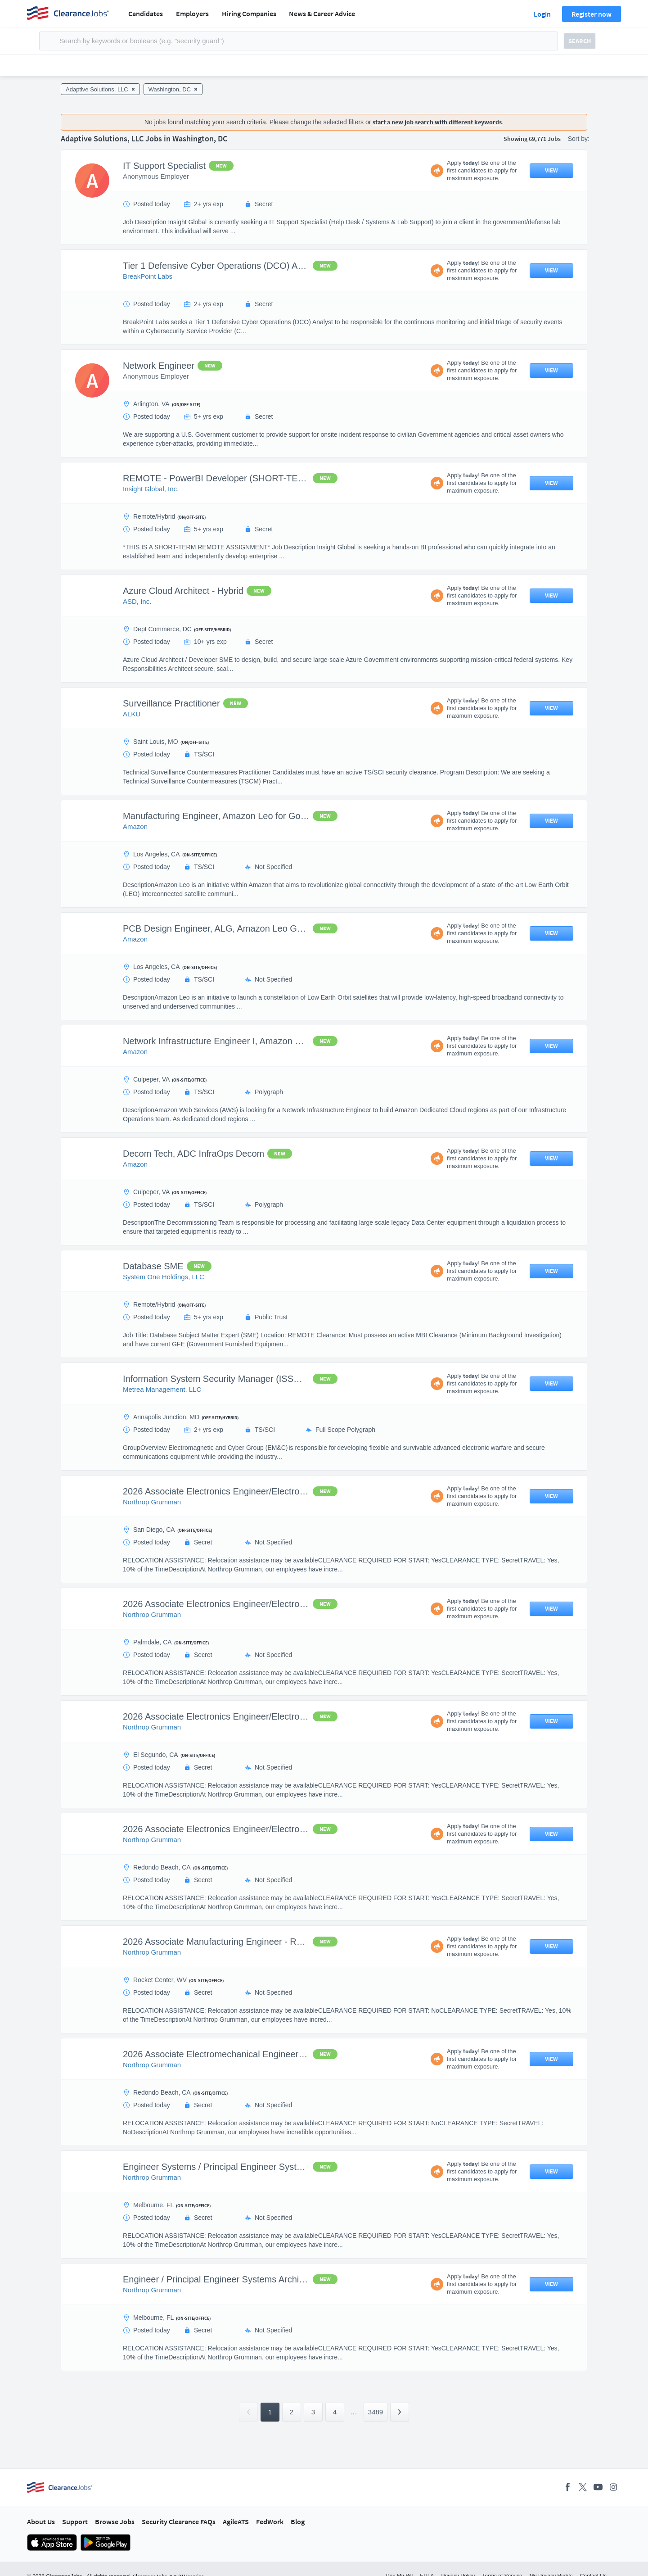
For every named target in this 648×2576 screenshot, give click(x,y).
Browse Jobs (115, 2521)
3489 (375, 2412)
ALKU (131, 714)
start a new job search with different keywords (437, 122)
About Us (41, 2521)
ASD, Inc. (137, 601)
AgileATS (236, 2521)
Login (542, 13)
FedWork (270, 2521)
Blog (298, 2521)
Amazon (135, 826)
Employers (192, 13)
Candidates (145, 13)
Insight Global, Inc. (151, 489)
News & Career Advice (322, 13)
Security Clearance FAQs (179, 2521)
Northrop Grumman (152, 1502)
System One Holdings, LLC (163, 1277)
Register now (592, 13)
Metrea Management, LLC (162, 1389)
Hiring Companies (249, 13)
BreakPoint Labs (147, 276)
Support (75, 2521)
